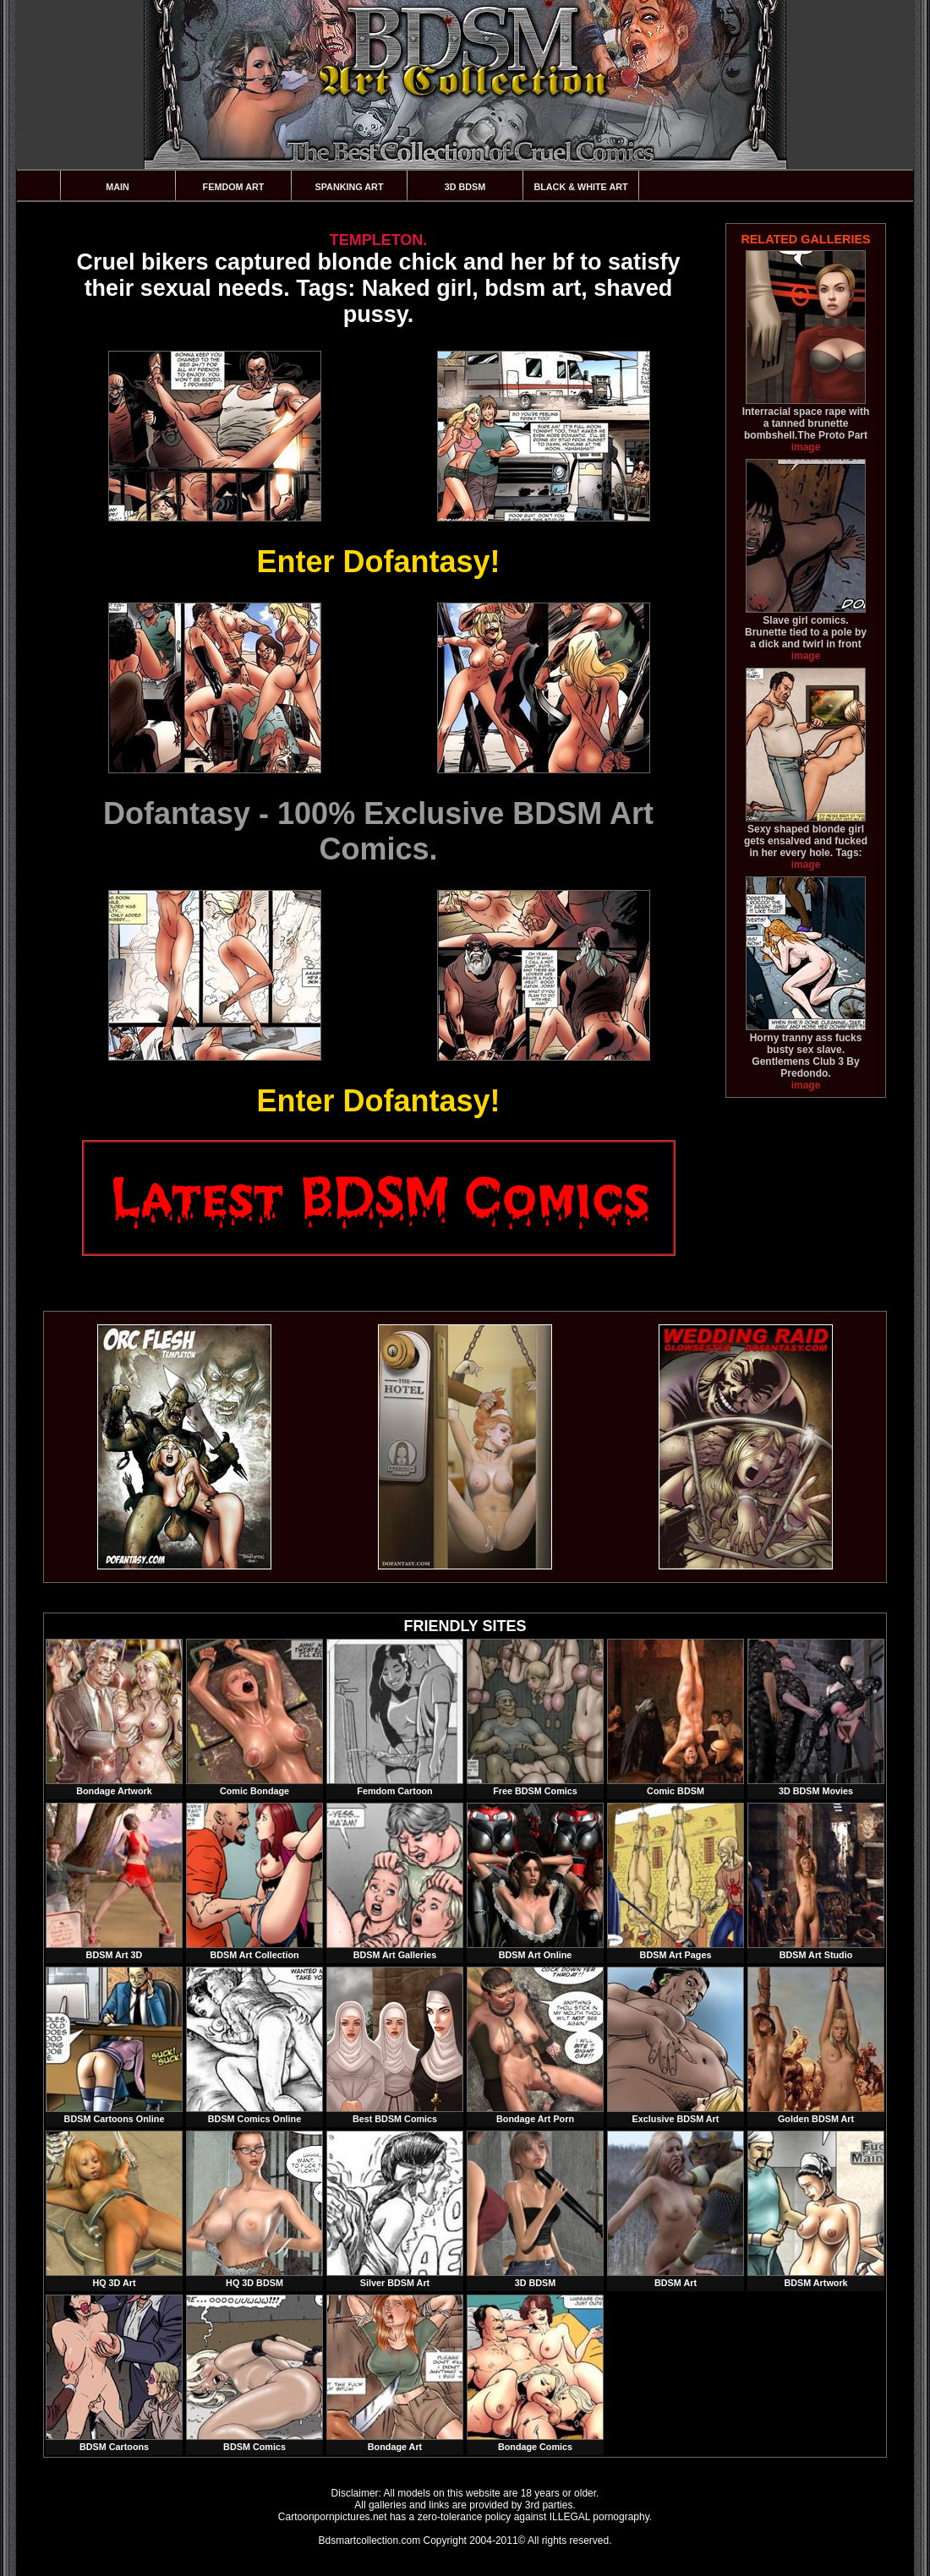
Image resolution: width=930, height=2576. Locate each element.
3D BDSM (465, 187)
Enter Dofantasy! (378, 561)
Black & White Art (580, 187)
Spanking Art (349, 187)
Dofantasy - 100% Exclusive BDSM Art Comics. (378, 831)
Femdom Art (234, 187)
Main (117, 187)
